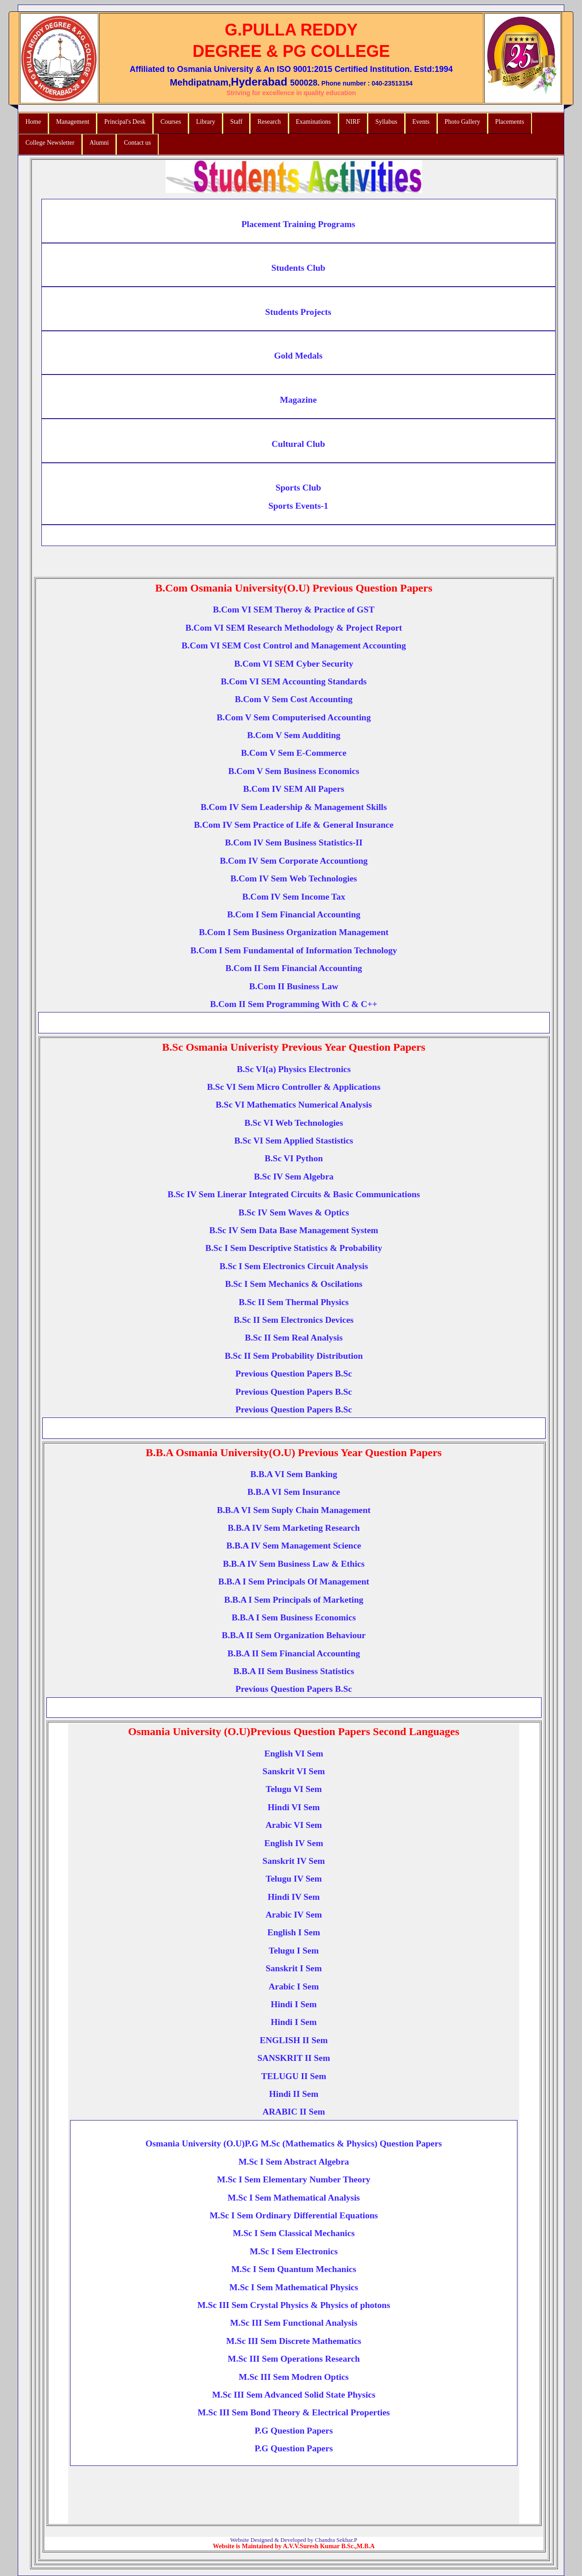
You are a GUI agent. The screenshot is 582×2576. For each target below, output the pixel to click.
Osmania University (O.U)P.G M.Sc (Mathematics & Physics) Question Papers (294, 2143)
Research (269, 121)
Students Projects (298, 312)
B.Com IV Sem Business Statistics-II (293, 842)
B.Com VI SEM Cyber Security (293, 663)
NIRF (353, 121)
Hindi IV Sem (294, 1897)
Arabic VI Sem (294, 1825)
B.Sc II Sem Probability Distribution (294, 1356)
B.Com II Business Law (293, 986)
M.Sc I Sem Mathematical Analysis (294, 2197)
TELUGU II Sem (293, 2076)
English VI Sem (293, 1753)
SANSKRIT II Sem (293, 2058)
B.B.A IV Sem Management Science (293, 1545)
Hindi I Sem (294, 2004)
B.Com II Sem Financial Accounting (294, 968)
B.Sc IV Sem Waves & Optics (293, 1212)
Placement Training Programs (298, 224)
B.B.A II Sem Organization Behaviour (294, 1635)
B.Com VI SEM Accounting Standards (294, 681)
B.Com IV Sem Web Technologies (294, 878)
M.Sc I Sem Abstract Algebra (293, 2161)
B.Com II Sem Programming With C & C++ (293, 1004)
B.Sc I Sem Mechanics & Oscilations (293, 1284)
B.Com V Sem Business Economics (293, 771)
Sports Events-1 (298, 506)
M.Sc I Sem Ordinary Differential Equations (294, 2215)
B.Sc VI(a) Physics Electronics (294, 1069)
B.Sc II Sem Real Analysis (293, 1337)
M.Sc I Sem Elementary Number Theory (293, 2179)
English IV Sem (293, 1843)
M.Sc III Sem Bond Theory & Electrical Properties (294, 2412)
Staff (236, 121)
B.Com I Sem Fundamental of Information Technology (294, 950)
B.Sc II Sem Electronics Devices (293, 1320)
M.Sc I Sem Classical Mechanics (294, 2233)
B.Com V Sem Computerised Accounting (294, 717)
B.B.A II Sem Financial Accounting (293, 1653)
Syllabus (386, 121)
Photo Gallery (462, 121)
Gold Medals (298, 355)
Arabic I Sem (294, 1986)
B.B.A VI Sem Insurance (293, 1492)
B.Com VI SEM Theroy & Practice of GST (293, 609)
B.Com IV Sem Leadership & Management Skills (294, 807)
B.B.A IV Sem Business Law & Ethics (294, 1564)
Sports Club (298, 487)
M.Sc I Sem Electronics (294, 2251)
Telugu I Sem (294, 1950)
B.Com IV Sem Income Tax (294, 896)
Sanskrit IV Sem (293, 1861)
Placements (509, 121)
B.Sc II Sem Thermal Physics (294, 1302)
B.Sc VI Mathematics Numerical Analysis (294, 1104)
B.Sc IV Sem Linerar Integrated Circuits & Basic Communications (293, 1194)
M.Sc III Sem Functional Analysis (293, 2323)
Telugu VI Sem (294, 1789)
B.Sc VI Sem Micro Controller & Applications (294, 1087)
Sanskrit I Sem (294, 1968)
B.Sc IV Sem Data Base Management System (293, 1230)
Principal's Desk (125, 121)
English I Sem (293, 1932)
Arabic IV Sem (294, 1914)
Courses (171, 121)
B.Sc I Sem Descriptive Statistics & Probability (293, 1248)
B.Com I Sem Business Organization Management (293, 932)
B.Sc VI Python (294, 1158)
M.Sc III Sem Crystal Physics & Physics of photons (293, 2305)
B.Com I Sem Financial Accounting (293, 914)
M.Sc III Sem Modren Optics (294, 2377)
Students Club (298, 268)
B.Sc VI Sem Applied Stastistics (293, 1140)
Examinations (313, 121)
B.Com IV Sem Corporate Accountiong (293, 860)
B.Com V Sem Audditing (293, 735)
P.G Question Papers (294, 2430)
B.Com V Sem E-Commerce (293, 753)
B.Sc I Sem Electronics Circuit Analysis (294, 1266)
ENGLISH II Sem (294, 2040)
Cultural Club (298, 444)
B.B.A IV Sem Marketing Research (294, 1528)
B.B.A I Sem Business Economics (293, 1617)
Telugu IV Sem (294, 1878)
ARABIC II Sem (293, 2111)
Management (72, 121)
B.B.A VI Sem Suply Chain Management (294, 1510)
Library (205, 121)
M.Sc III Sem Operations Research (294, 2358)
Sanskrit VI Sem (293, 1771)
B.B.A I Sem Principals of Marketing (293, 1599)
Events (421, 121)
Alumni (99, 142)
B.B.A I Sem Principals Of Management (293, 1581)
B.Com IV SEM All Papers (293, 789)
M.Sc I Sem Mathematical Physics (293, 2287)
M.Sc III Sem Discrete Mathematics (293, 2341)
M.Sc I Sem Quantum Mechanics (293, 2269)
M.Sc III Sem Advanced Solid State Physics (293, 2394)
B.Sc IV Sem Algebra (293, 1176)
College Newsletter (50, 142)
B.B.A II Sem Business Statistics (293, 1671)
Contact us (137, 142)
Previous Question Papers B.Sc (294, 1373)
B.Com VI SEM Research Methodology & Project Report (294, 628)
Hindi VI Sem (294, 1807)
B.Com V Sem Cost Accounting (294, 699)
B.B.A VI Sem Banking (294, 1474)
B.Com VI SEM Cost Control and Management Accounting (293, 645)
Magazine (298, 400)
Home (33, 121)
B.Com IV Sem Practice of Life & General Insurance (294, 825)
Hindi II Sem (293, 2094)
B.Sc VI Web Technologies (293, 1123)
